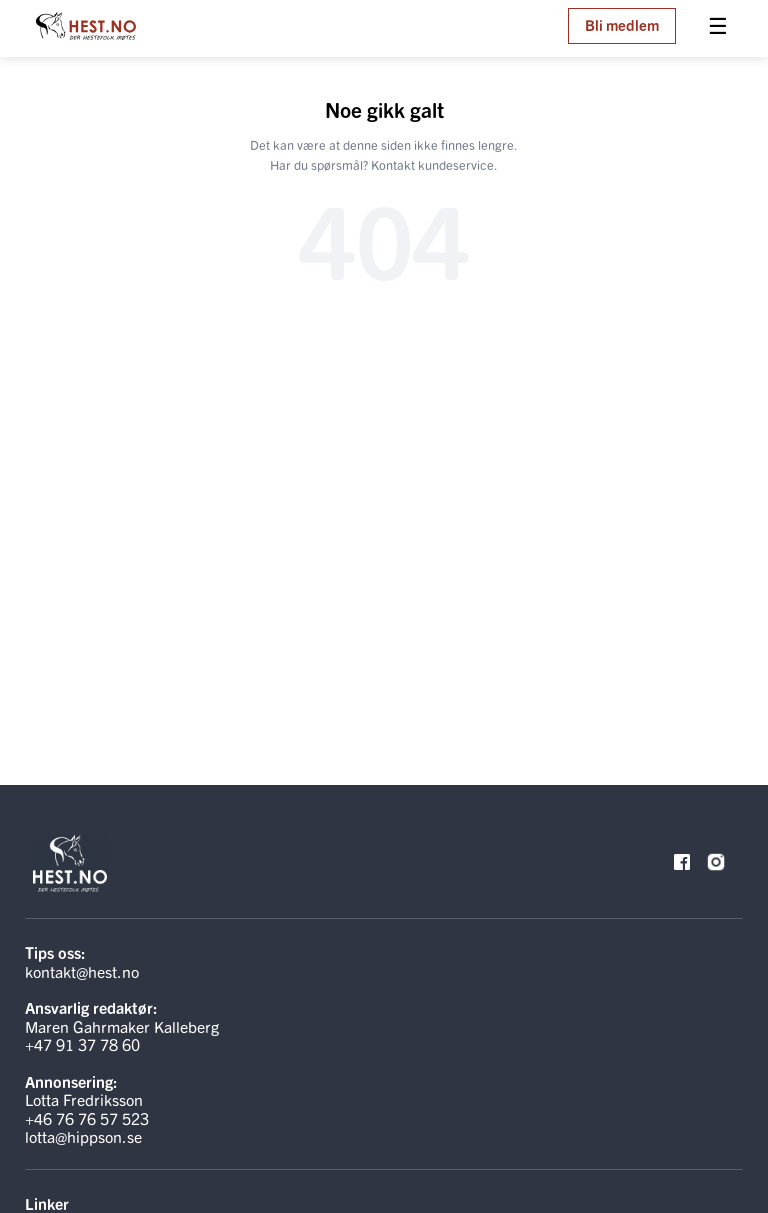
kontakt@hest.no (82, 971)
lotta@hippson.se (83, 1136)
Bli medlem (622, 24)
